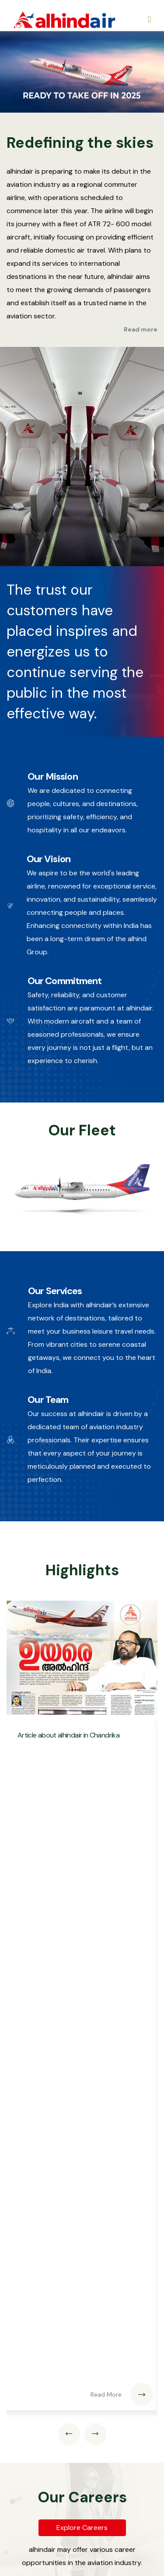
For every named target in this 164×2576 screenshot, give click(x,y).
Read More (122, 2394)
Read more (140, 329)
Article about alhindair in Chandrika (68, 1735)
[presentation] (69, 2434)
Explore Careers (82, 2527)
